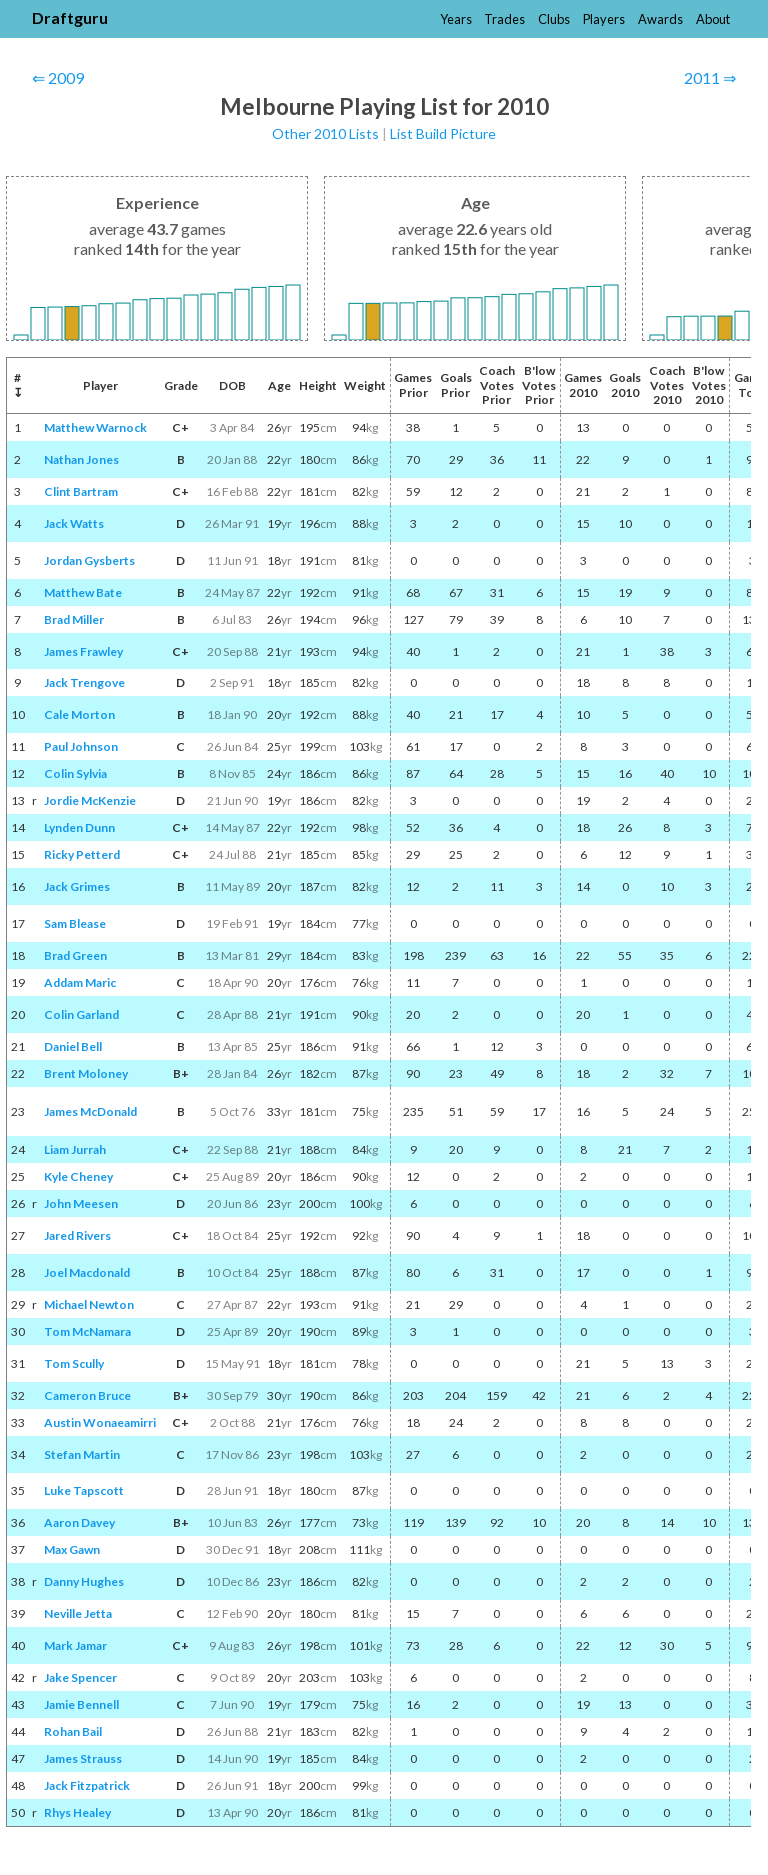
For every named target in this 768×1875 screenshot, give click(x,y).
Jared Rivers (77, 1235)
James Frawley (83, 651)
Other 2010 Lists (325, 133)
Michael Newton (89, 1304)
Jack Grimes (77, 886)
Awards (660, 19)
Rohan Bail (73, 1731)
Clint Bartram (81, 491)
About (713, 19)
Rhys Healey (77, 1812)
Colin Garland (81, 1014)
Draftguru (70, 17)
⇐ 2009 (58, 77)
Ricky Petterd (82, 854)
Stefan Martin (82, 1454)
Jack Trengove (84, 682)
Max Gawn (72, 1549)
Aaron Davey (79, 1522)
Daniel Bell (73, 1046)
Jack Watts (74, 523)
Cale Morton (79, 714)
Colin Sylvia (75, 773)
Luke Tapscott (84, 1490)
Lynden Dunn (79, 827)
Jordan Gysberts (89, 560)
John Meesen (81, 1203)
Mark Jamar (75, 1645)
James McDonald (90, 1111)
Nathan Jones (81, 459)
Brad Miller (74, 619)
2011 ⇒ (710, 77)
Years (456, 19)
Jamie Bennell (81, 1704)
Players (604, 19)
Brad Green (75, 955)
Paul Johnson (81, 746)
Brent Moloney (86, 1073)
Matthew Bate (83, 592)
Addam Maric (80, 982)
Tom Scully (74, 1363)
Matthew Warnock (95, 427)
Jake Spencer (80, 1677)
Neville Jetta (78, 1613)
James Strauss (83, 1758)
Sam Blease (75, 923)
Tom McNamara (87, 1331)
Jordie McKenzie (90, 800)
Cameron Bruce (87, 1395)
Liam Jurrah (75, 1149)
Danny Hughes (84, 1581)
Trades (504, 19)
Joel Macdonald (87, 1272)
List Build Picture (443, 133)
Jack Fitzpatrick (87, 1785)
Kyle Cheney (78, 1176)
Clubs (554, 19)
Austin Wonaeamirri (100, 1422)
